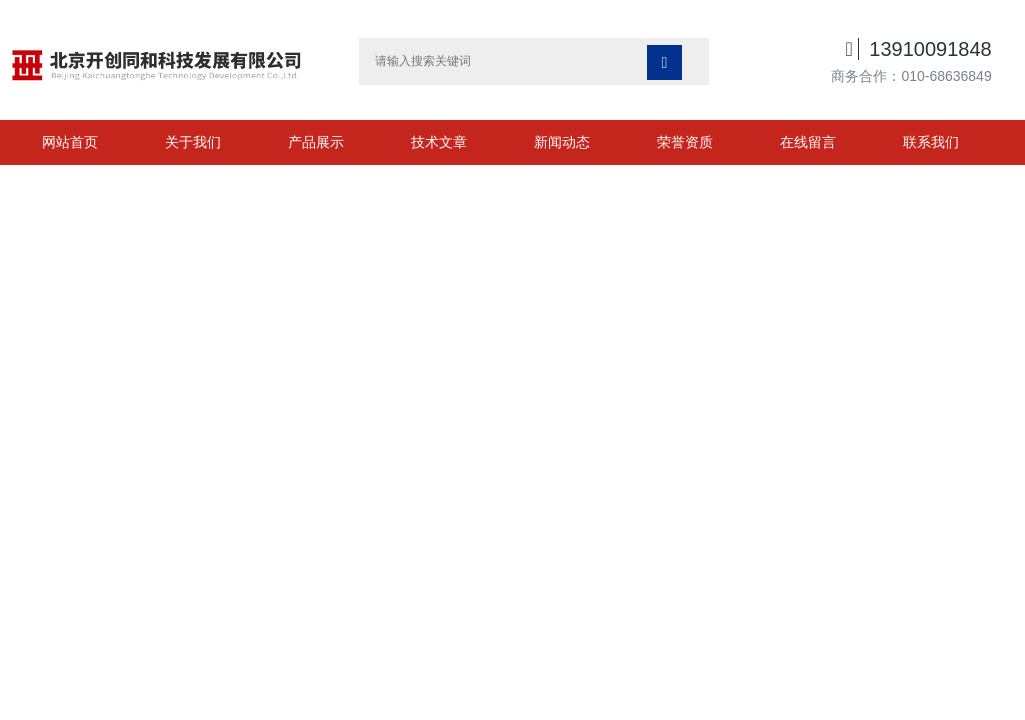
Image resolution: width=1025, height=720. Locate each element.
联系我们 (931, 142)
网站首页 (70, 142)
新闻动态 (562, 142)
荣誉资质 (685, 142)
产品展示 (316, 142)
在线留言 (808, 142)
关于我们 (193, 142)
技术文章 (439, 142)
